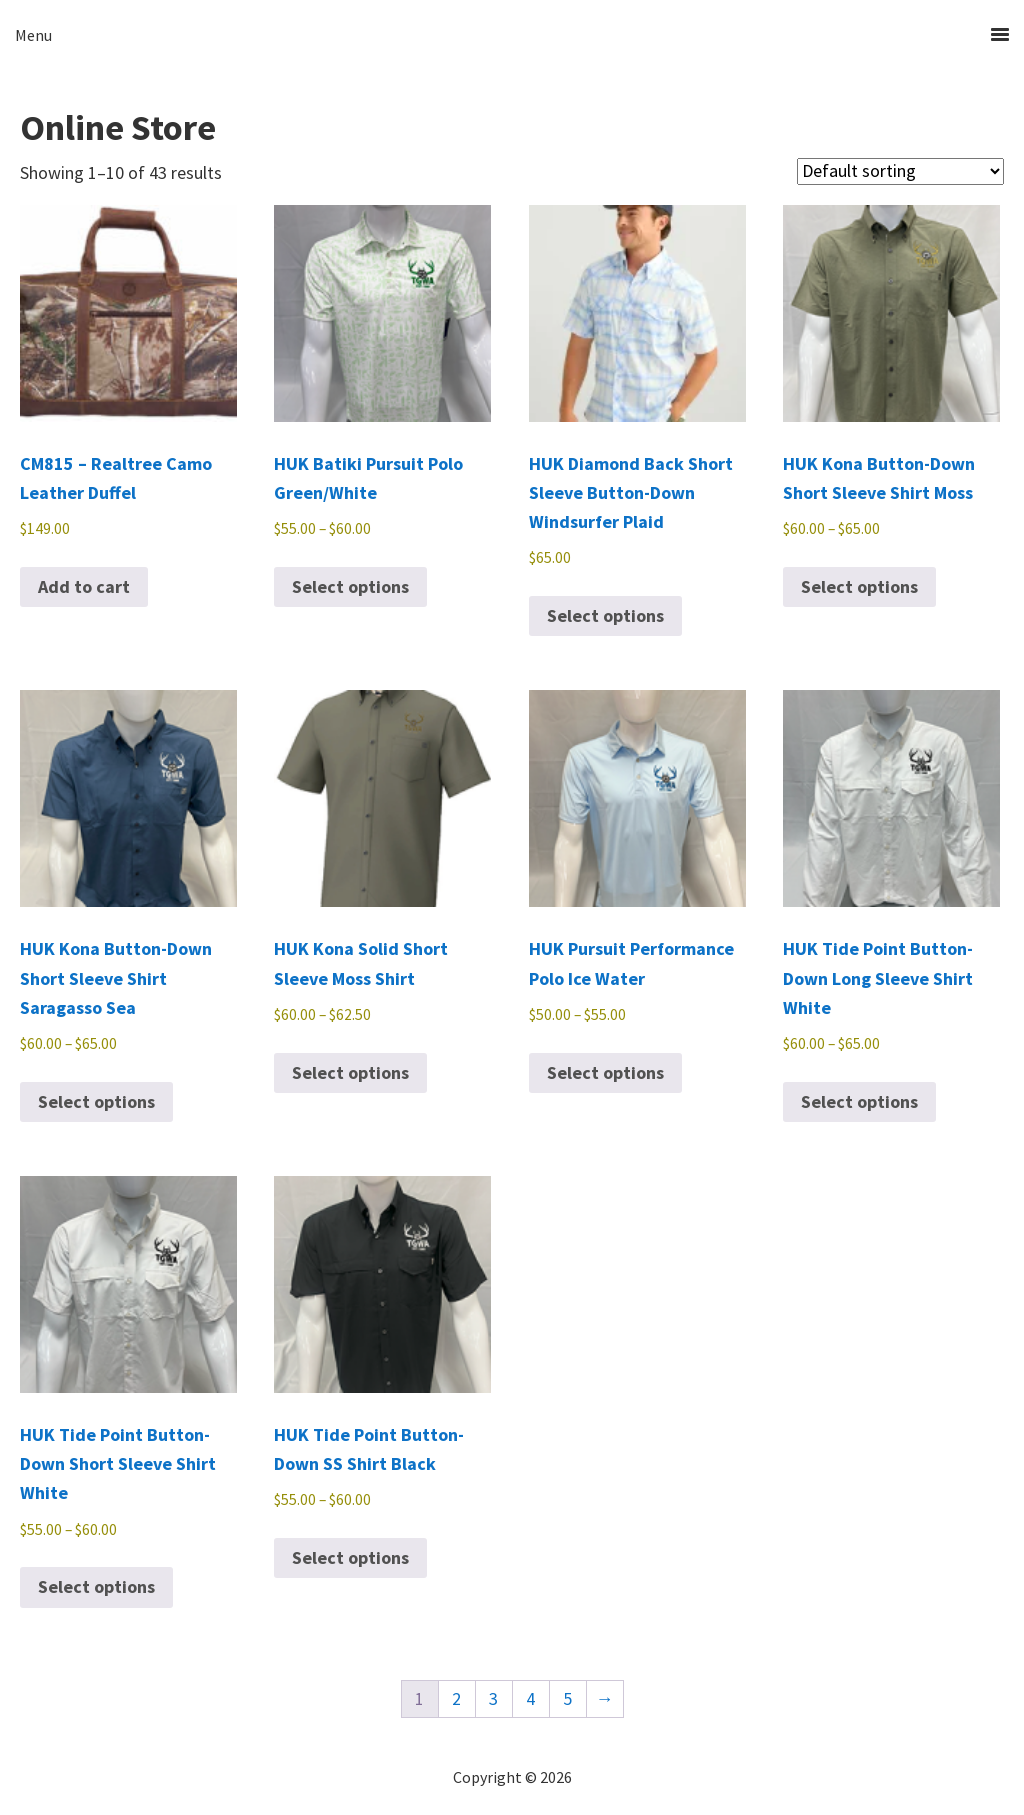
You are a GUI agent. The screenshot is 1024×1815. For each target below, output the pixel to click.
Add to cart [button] (84, 586)
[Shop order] (900, 171)
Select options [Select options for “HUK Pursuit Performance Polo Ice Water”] (605, 1072)
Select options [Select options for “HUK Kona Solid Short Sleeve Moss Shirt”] (350, 1072)
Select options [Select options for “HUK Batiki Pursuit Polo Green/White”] (350, 586)
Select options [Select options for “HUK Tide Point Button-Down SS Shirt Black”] (350, 1557)
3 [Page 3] (493, 1698)
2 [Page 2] (456, 1698)
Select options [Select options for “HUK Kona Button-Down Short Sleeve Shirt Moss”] (859, 586)
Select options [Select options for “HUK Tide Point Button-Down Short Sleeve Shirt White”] (96, 1586)
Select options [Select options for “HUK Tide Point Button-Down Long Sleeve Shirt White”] (859, 1101)
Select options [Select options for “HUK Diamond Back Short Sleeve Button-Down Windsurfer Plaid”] (605, 615)
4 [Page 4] (530, 1698)
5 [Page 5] (567, 1698)
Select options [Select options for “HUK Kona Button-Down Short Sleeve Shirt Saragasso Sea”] (96, 1101)
